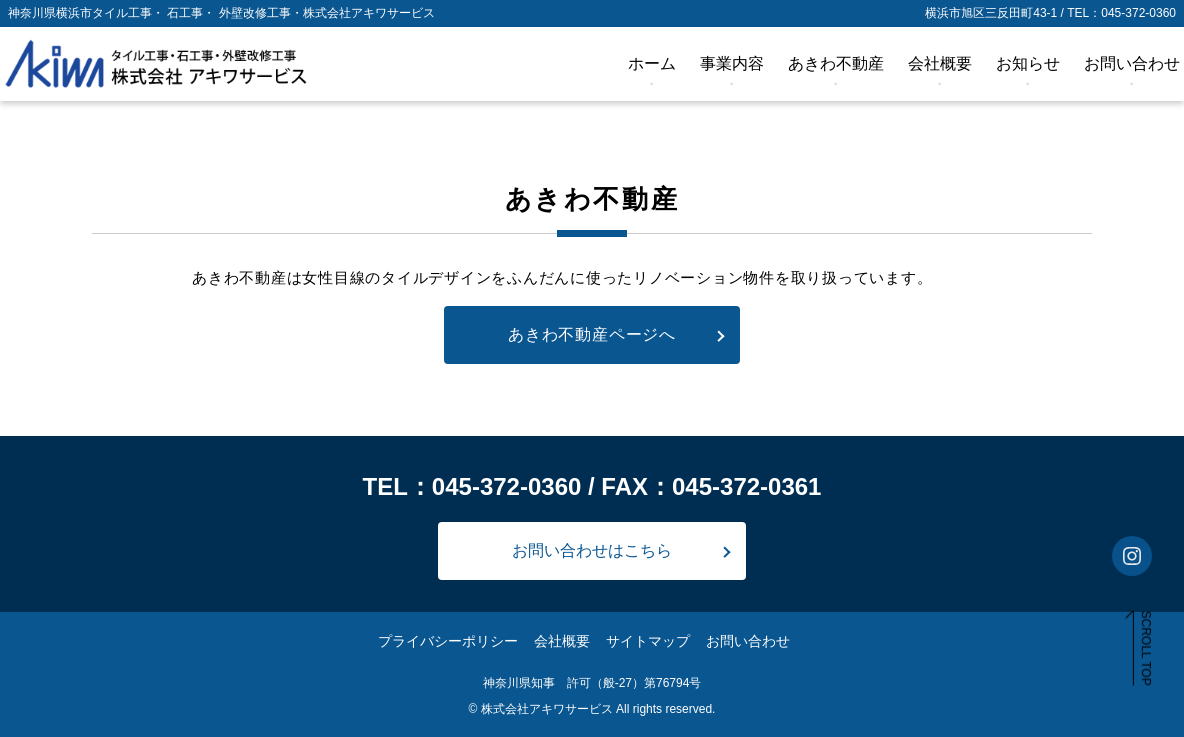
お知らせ (1028, 63)
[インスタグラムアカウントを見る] (1132, 556)
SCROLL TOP (1146, 648)
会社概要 (940, 63)
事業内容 (732, 63)
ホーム (652, 63)
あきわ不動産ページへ (592, 334)
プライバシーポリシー (448, 641)
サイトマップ (648, 641)
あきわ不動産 (836, 63)
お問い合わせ (1132, 63)
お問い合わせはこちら (592, 550)
